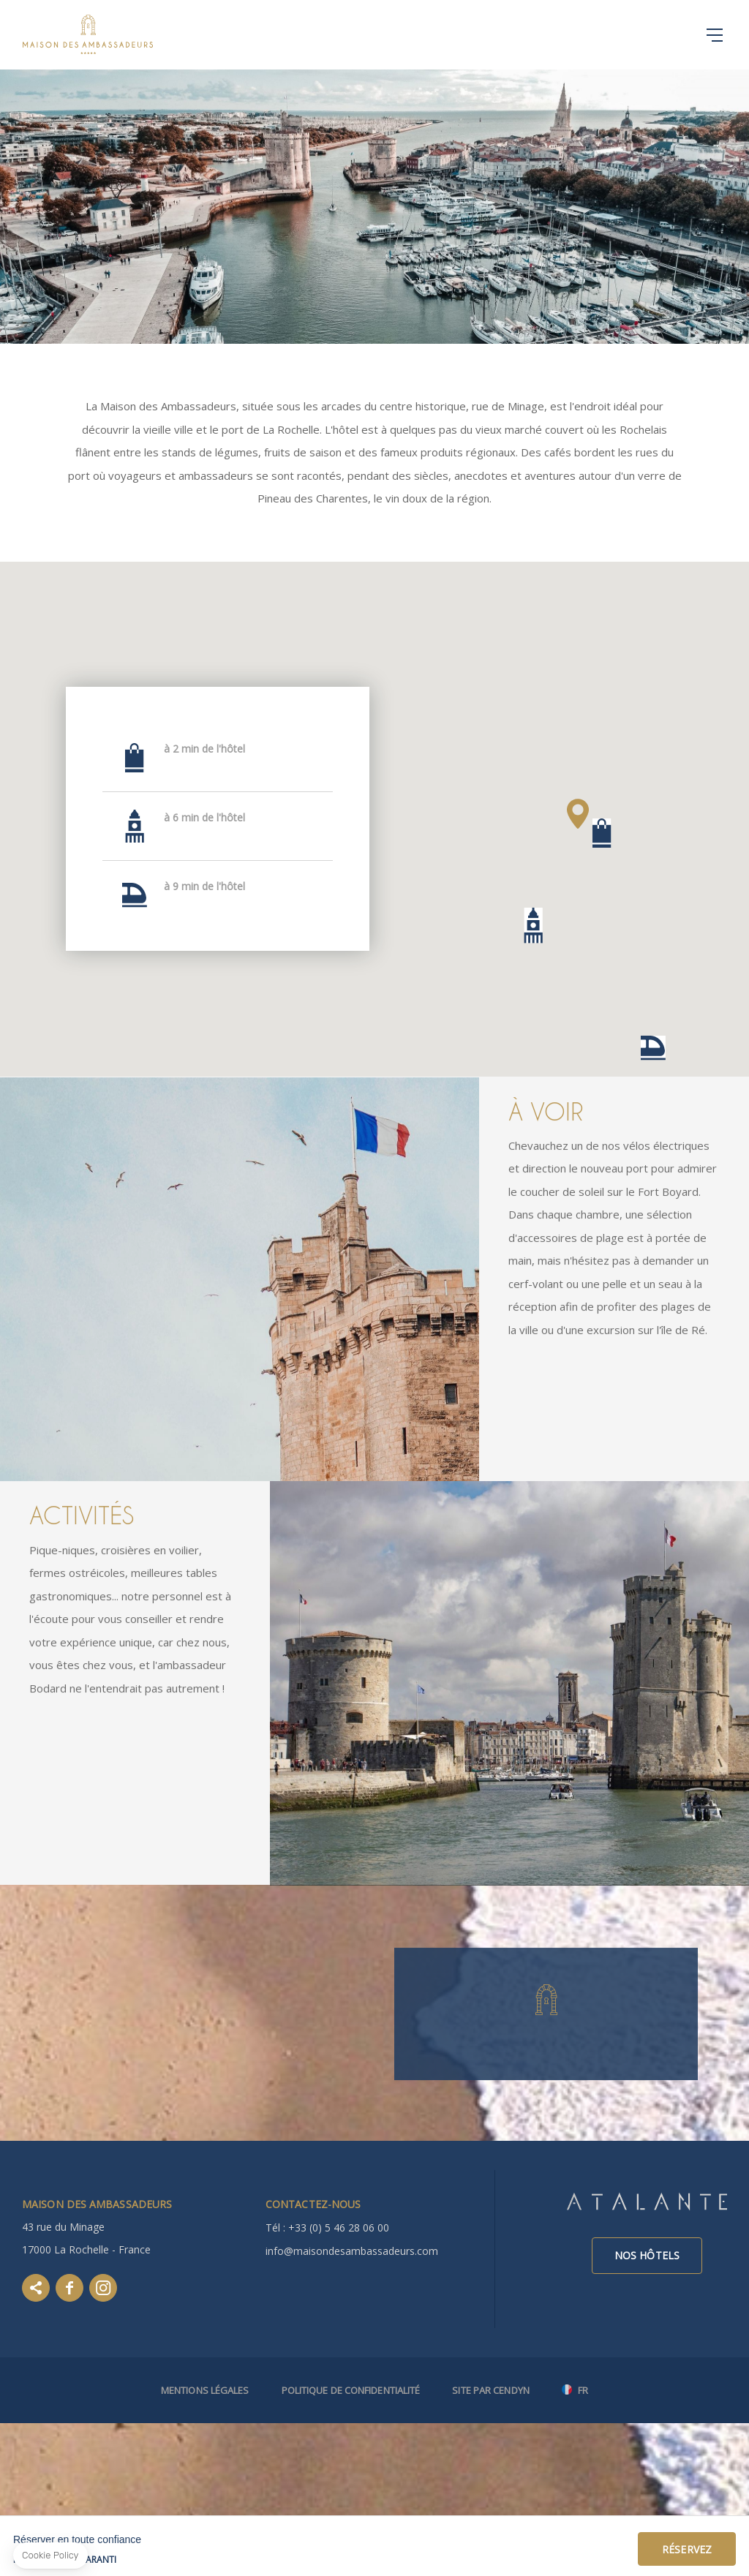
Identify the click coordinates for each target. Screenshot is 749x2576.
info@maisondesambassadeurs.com (352, 2251)
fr (583, 2391)
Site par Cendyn (491, 2390)
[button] (601, 833)
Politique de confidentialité (351, 2390)
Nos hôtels (647, 2255)
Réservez (687, 2549)
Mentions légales (205, 2390)
